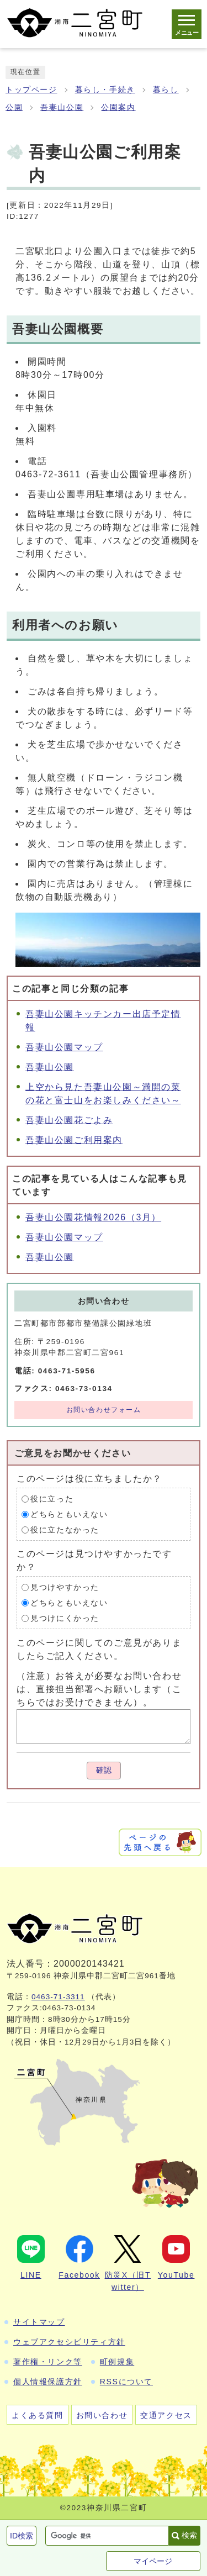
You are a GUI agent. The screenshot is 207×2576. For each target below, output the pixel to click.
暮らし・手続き (105, 90)
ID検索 (21, 2535)
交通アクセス (166, 2415)
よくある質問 (37, 2415)
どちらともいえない (69, 1514)
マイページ (153, 2561)
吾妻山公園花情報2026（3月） (93, 1217)
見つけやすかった (64, 1587)
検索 (189, 2535)
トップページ (31, 90)
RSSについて (126, 2381)
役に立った (51, 1498)
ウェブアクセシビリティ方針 (69, 2341)
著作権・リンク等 (47, 2361)
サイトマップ (39, 2321)
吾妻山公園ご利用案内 (74, 1140)
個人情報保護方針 (47, 2381)
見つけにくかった (64, 1618)
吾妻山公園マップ (64, 1047)
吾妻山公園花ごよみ (69, 1120)
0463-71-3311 (58, 1997)
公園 (14, 107)
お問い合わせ (102, 2415)
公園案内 (118, 107)
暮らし (166, 90)
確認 (104, 1770)
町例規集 (117, 2361)
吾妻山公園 (61, 107)
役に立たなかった (64, 1529)
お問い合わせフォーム (103, 1409)
